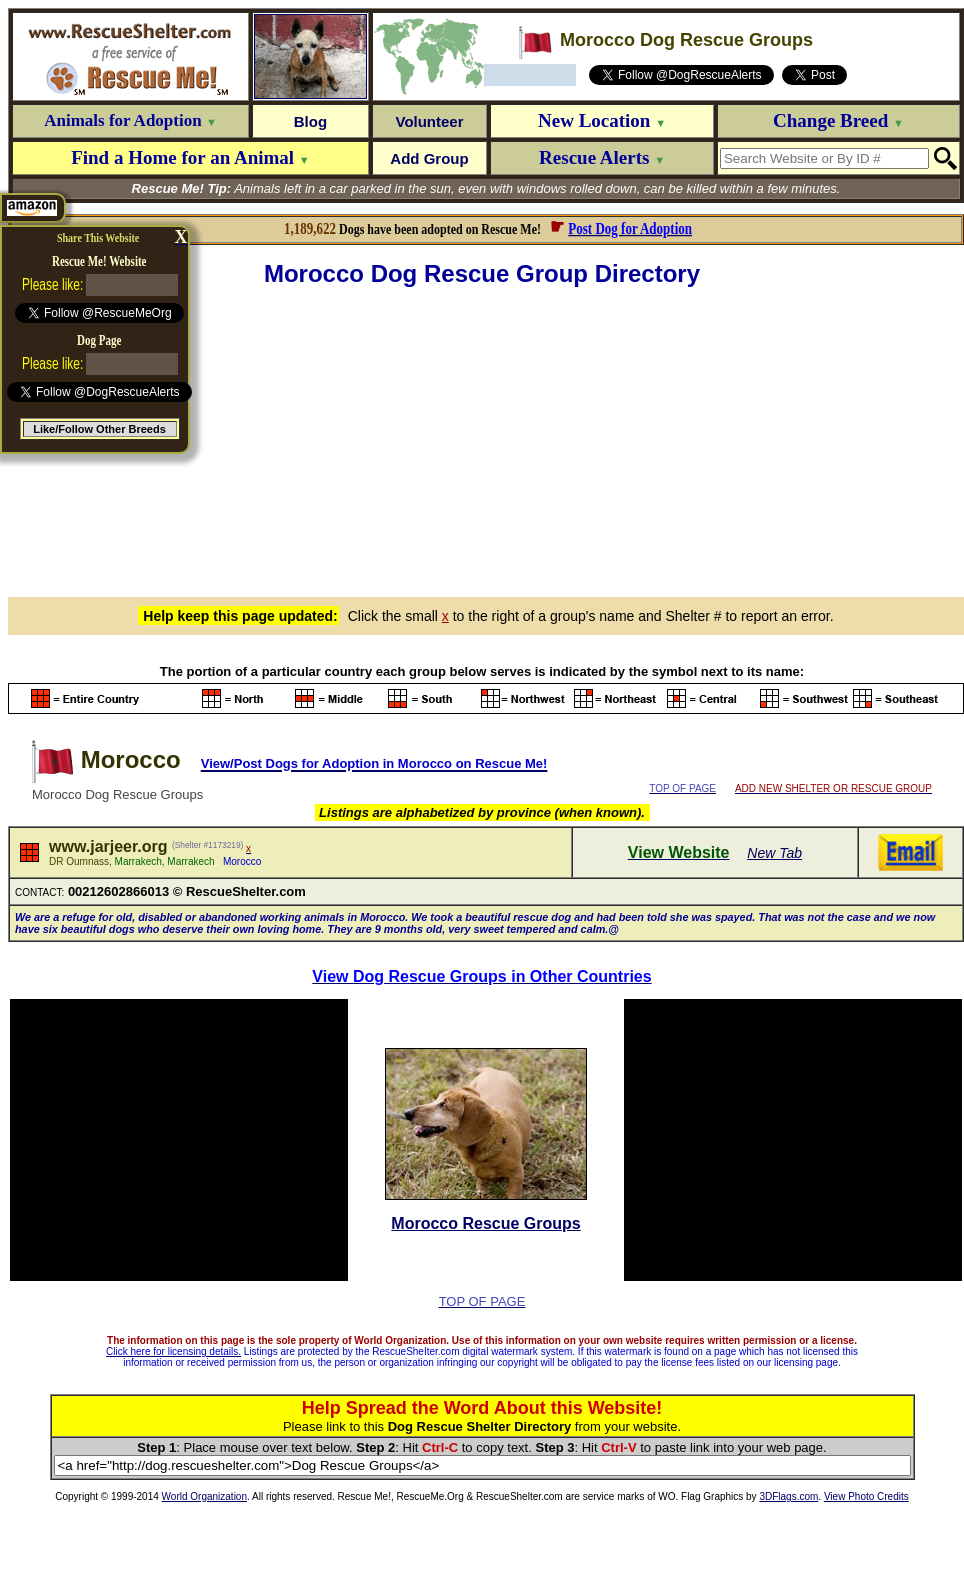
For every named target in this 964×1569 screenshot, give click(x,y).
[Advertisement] (486, 439)
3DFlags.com (788, 1496)
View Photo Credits (866, 1496)
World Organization (204, 1496)
